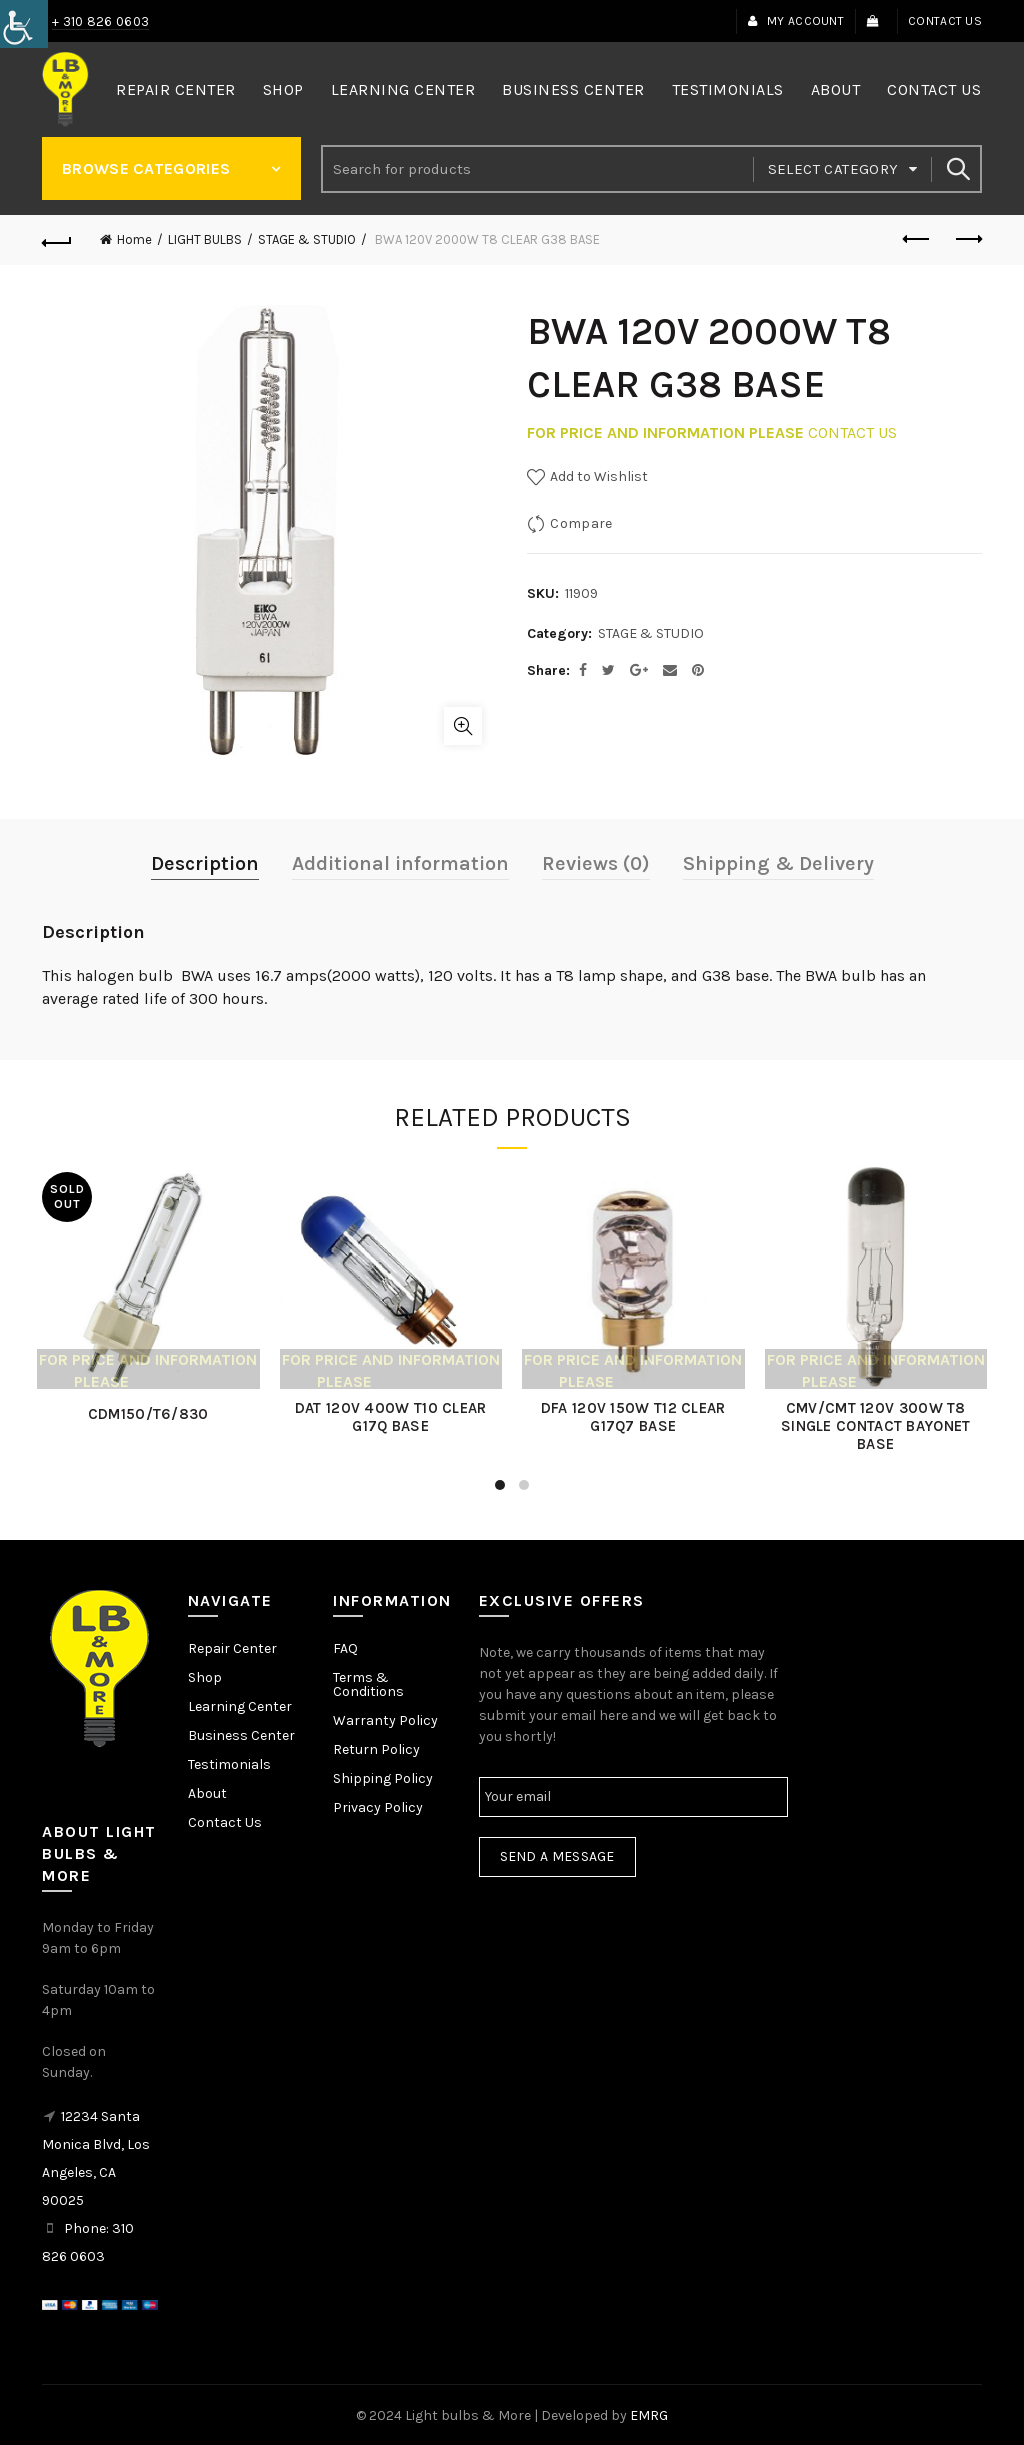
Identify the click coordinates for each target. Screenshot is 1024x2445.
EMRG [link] (649, 2413)
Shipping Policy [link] (383, 1775)
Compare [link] (581, 523)
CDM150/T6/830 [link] (152, 1412)
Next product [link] (967, 239)
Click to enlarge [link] (463, 726)
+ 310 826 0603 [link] (100, 21)
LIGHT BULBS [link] (205, 239)
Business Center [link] (573, 89)
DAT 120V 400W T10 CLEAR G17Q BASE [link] (392, 1415)
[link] (24, 24)
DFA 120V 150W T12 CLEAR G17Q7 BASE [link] (632, 1415)
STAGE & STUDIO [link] (307, 239)
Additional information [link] (400, 863)
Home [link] (134, 239)
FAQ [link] (345, 1645)
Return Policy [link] (376, 1746)
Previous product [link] (917, 239)
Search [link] (957, 169)
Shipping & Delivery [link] (778, 863)
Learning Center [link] (403, 89)
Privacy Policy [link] (378, 1804)
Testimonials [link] (728, 89)
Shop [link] (283, 89)
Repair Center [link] (176, 89)
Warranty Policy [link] (385, 1717)
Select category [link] (833, 169)
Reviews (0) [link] (596, 863)
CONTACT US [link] (852, 432)
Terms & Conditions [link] (368, 1681)
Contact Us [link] (945, 21)
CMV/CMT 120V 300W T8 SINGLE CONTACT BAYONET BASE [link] (872, 1424)
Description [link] (205, 863)
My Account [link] (795, 21)
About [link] (836, 89)
